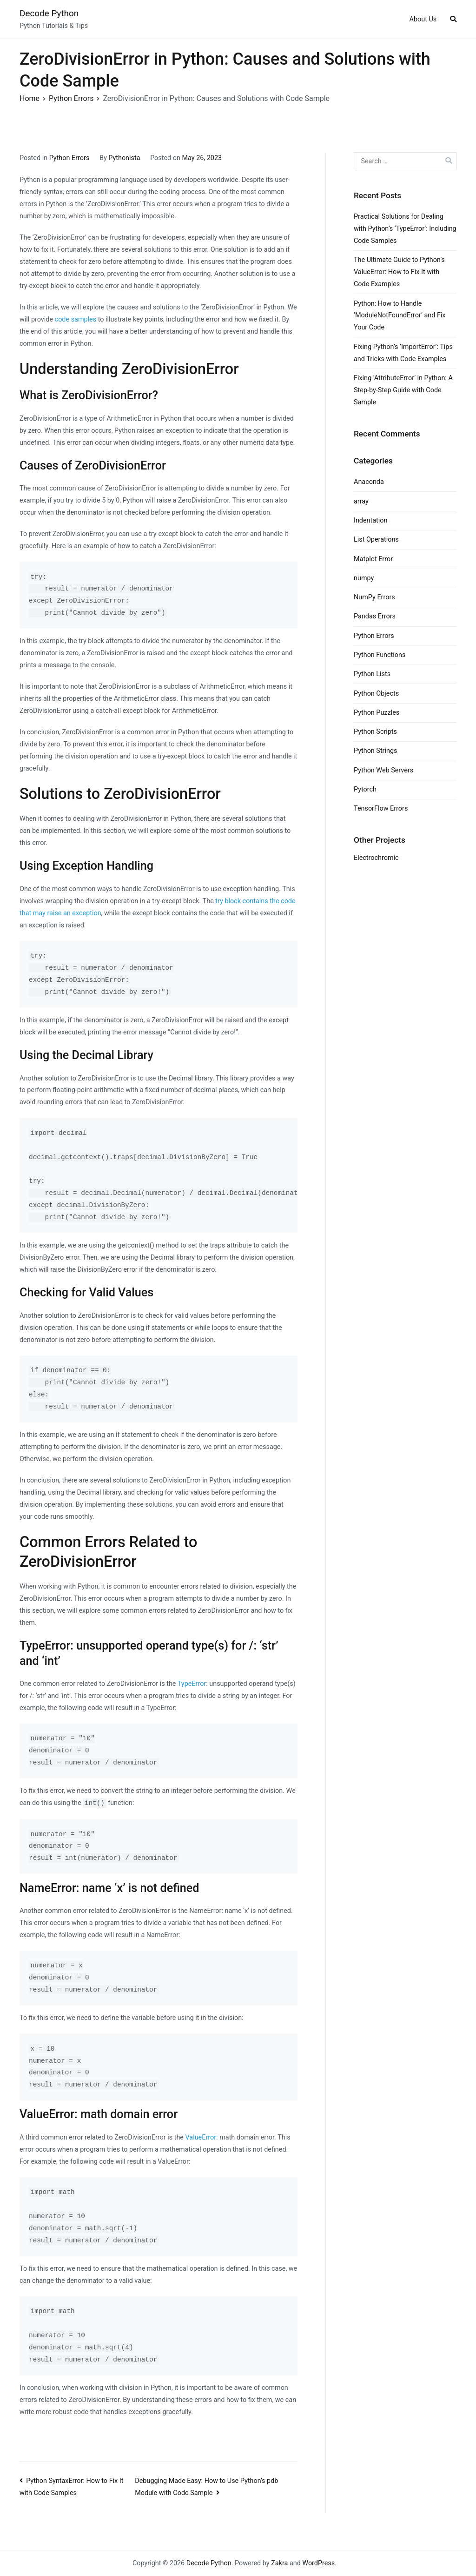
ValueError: (201, 2137)
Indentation (370, 520)
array (361, 501)
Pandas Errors (375, 616)
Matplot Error (373, 559)
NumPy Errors (374, 597)
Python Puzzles (376, 713)
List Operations (376, 539)
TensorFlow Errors (381, 808)
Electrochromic (376, 858)
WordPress (318, 2563)
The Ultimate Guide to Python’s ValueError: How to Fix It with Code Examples (399, 272)
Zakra (279, 2563)
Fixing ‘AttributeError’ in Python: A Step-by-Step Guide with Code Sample (403, 390)
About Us (423, 19)
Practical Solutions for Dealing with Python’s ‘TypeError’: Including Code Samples (405, 229)
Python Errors (69, 158)
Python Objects (376, 694)
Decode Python (49, 13)
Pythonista (124, 158)
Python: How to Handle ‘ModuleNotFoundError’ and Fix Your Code (400, 316)
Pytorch (365, 789)
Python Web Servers (383, 770)
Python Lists (372, 674)
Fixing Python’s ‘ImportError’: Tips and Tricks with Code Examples (403, 353)
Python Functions (379, 655)
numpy (364, 578)
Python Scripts (375, 732)
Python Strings (375, 751)
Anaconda (369, 482)
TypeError (192, 1684)
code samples (76, 319)
